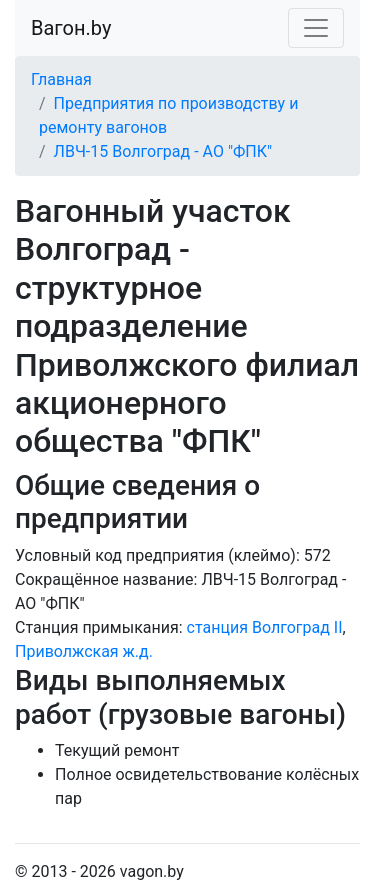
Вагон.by (71, 28)
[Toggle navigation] (316, 28)
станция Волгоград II (265, 627)
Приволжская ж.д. (84, 651)
